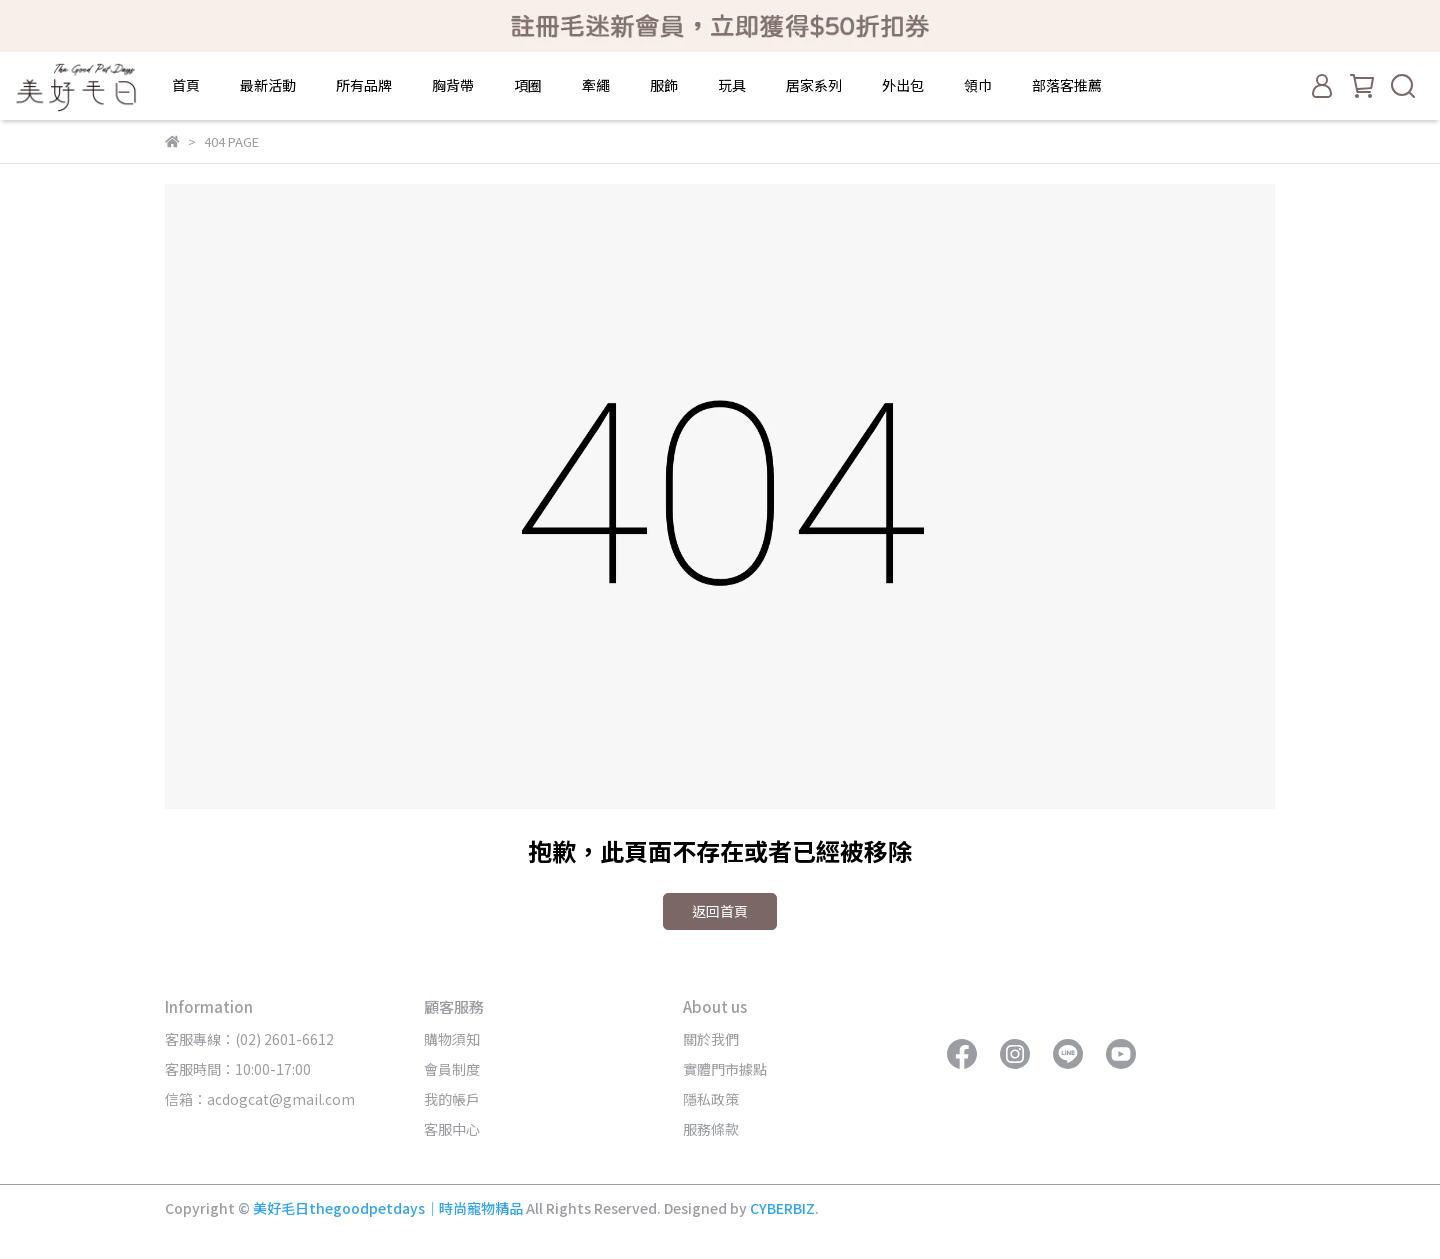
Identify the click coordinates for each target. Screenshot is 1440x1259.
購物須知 (452, 1039)
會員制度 (452, 1069)
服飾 (664, 85)
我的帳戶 (452, 1099)
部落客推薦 (1067, 85)
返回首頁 (720, 911)
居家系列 (814, 85)
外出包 (903, 85)
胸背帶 (453, 85)
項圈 (528, 85)
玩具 (732, 85)
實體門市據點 (725, 1069)
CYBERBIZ (782, 1208)
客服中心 (452, 1129)
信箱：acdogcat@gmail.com (260, 1099)
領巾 (978, 85)
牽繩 (596, 85)
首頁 (186, 85)
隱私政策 (711, 1099)
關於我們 (711, 1039)
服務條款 (711, 1129)
